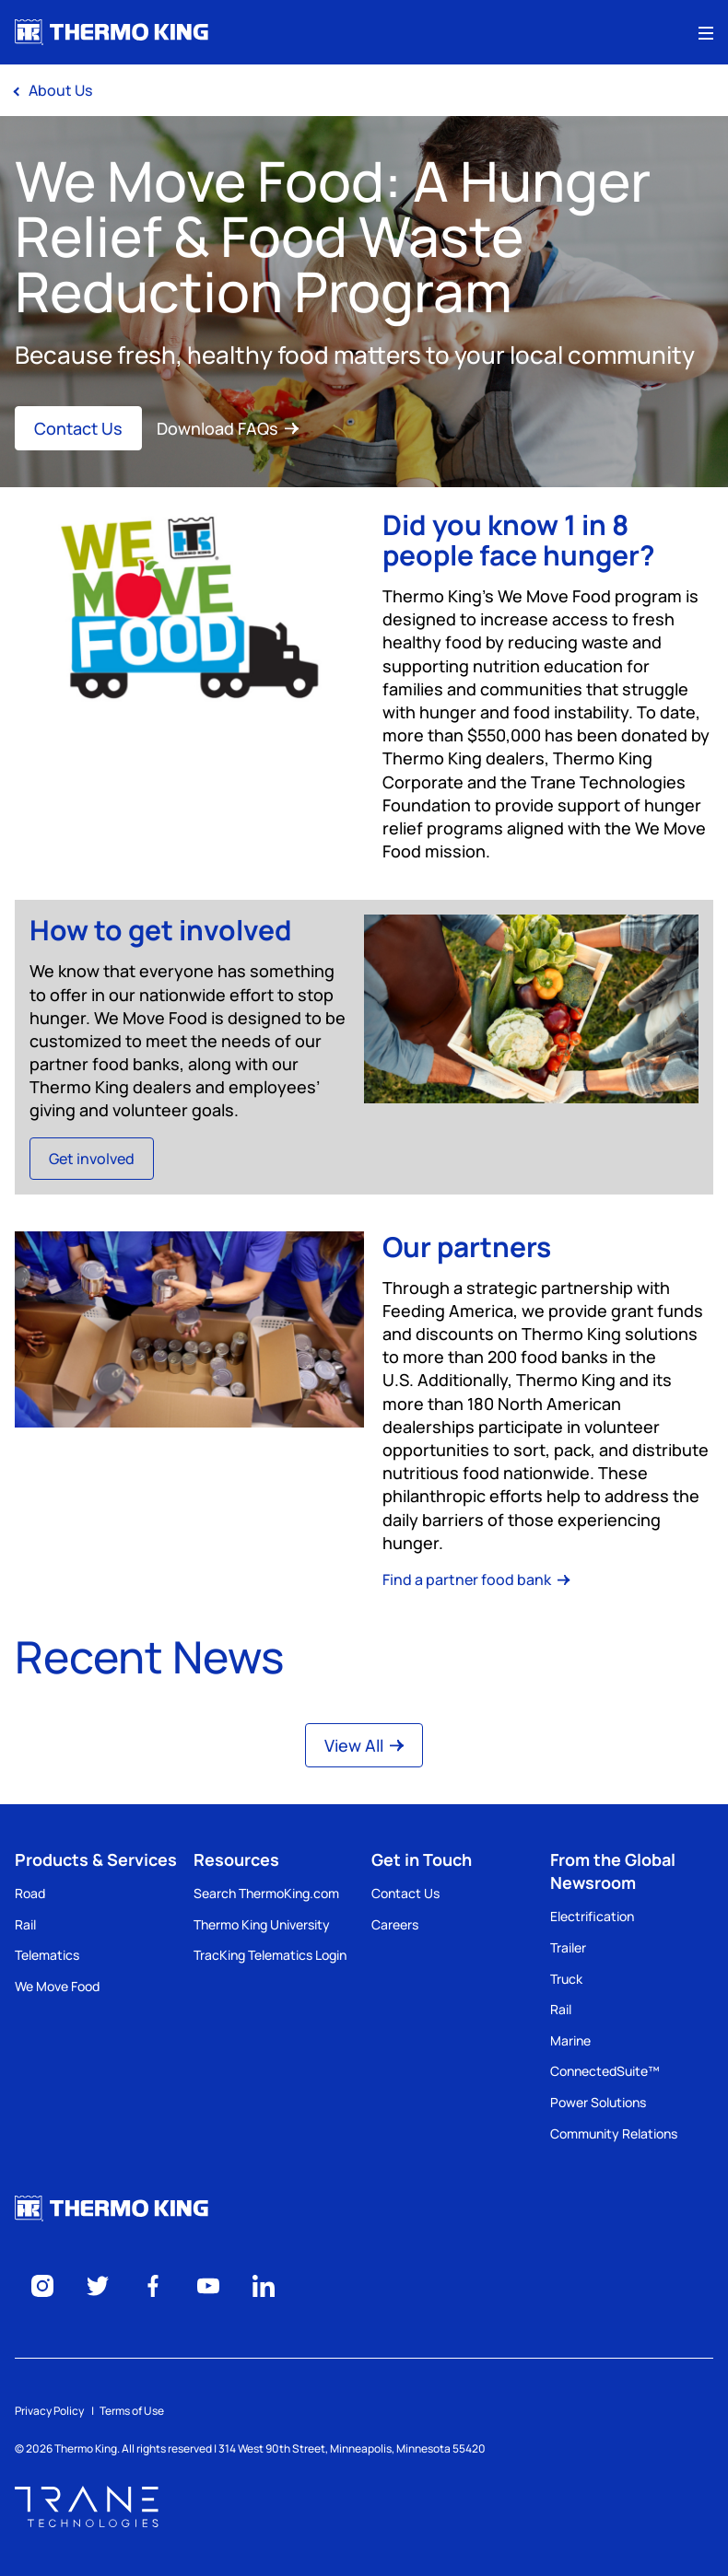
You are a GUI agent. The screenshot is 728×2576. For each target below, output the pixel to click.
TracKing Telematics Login (270, 1955)
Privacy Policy (49, 2411)
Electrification (592, 1916)
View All (364, 1745)
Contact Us (78, 428)
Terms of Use (132, 2411)
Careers (394, 1924)
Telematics (47, 1955)
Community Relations (613, 2133)
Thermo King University (262, 1924)
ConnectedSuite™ (605, 2071)
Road (30, 1893)
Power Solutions (598, 2102)
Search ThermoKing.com (266, 1893)
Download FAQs (228, 428)
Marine (570, 2040)
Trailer (568, 1947)
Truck (566, 1978)
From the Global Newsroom (612, 1871)
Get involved (92, 1158)
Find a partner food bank (476, 1579)
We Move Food (57, 1986)
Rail (25, 1924)
